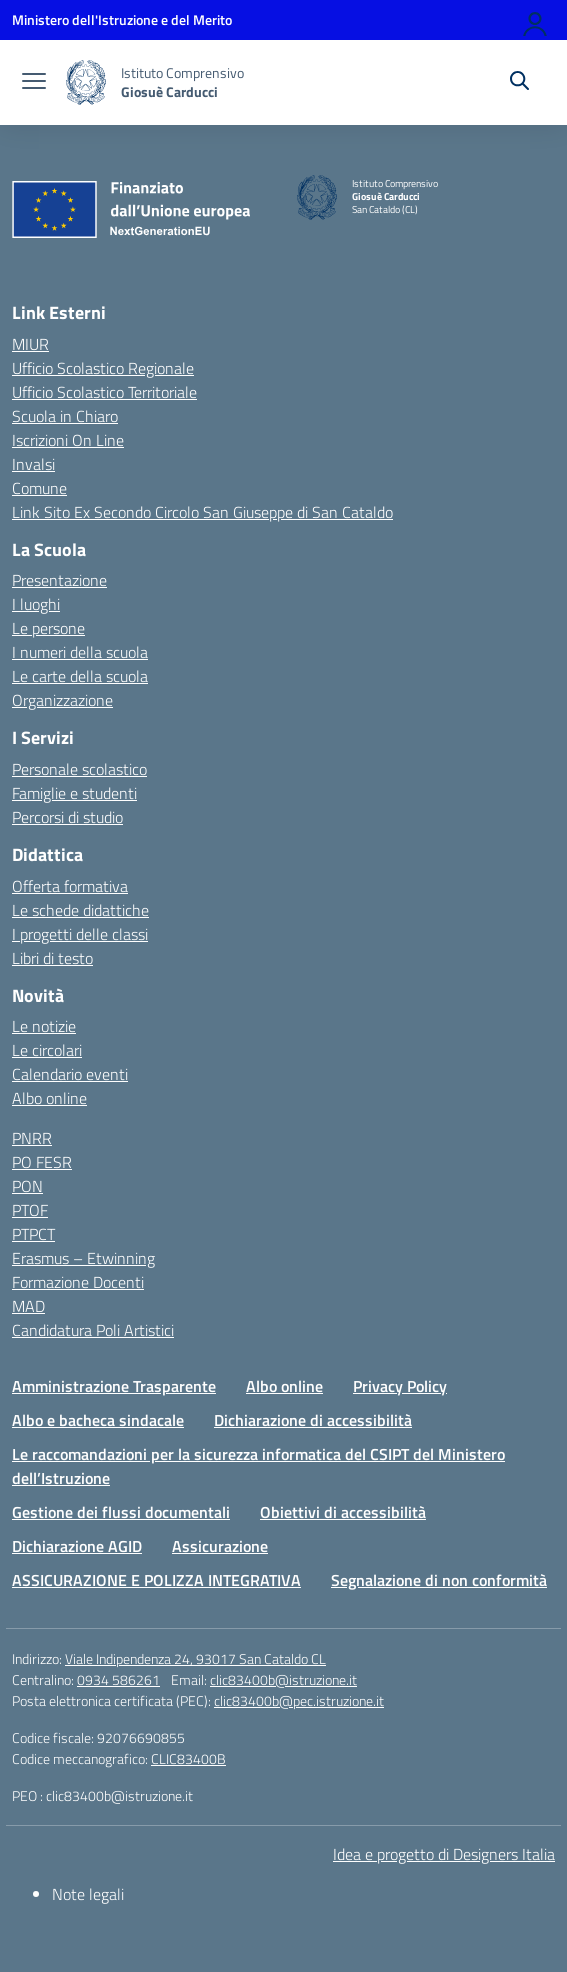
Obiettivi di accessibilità (343, 1512)
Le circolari (47, 1050)
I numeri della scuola (80, 652)
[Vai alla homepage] (86, 82)
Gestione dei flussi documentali (121, 1512)
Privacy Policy (400, 1386)
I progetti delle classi (80, 934)
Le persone (48, 628)
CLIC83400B (188, 1758)
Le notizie (44, 1026)
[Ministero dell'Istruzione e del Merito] (122, 19)
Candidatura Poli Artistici (93, 1330)
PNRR (32, 1138)
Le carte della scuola (80, 676)
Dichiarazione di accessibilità (313, 1420)
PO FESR (42, 1162)
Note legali (88, 1894)
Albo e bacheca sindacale (98, 1420)
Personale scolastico (79, 769)
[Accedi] (536, 20)
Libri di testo (52, 958)
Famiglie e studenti (74, 793)
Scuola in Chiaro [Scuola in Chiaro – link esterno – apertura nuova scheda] (65, 416)
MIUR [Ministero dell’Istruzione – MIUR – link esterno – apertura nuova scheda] (30, 344)
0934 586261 (118, 1679)
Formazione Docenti (78, 1282)
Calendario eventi (70, 1074)
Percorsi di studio (67, 817)
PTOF (30, 1210)
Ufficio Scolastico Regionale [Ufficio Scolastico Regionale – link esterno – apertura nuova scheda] (103, 368)
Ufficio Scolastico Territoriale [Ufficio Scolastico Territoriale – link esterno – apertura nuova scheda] (104, 392)
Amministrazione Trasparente (114, 1386)
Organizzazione (62, 700)
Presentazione (59, 580)
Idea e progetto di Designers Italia (444, 1854)
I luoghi (36, 604)
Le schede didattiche (80, 910)
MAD (28, 1306)
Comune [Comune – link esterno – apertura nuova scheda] (39, 488)
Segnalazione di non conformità (439, 1580)
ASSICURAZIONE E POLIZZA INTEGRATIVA (156, 1580)
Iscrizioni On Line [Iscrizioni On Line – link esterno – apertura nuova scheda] (68, 440)
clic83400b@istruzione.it (283, 1679)
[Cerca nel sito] (519, 83)
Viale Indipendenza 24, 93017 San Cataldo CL (195, 1658)
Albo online (49, 1098)
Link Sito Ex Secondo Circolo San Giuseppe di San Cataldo (202, 512)
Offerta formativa (70, 886)
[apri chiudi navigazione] (34, 83)
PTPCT (33, 1234)
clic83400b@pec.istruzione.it (299, 1700)
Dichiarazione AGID (77, 1546)
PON (27, 1186)
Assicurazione (220, 1546)
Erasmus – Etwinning (83, 1258)
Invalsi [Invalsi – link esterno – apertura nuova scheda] (33, 464)
